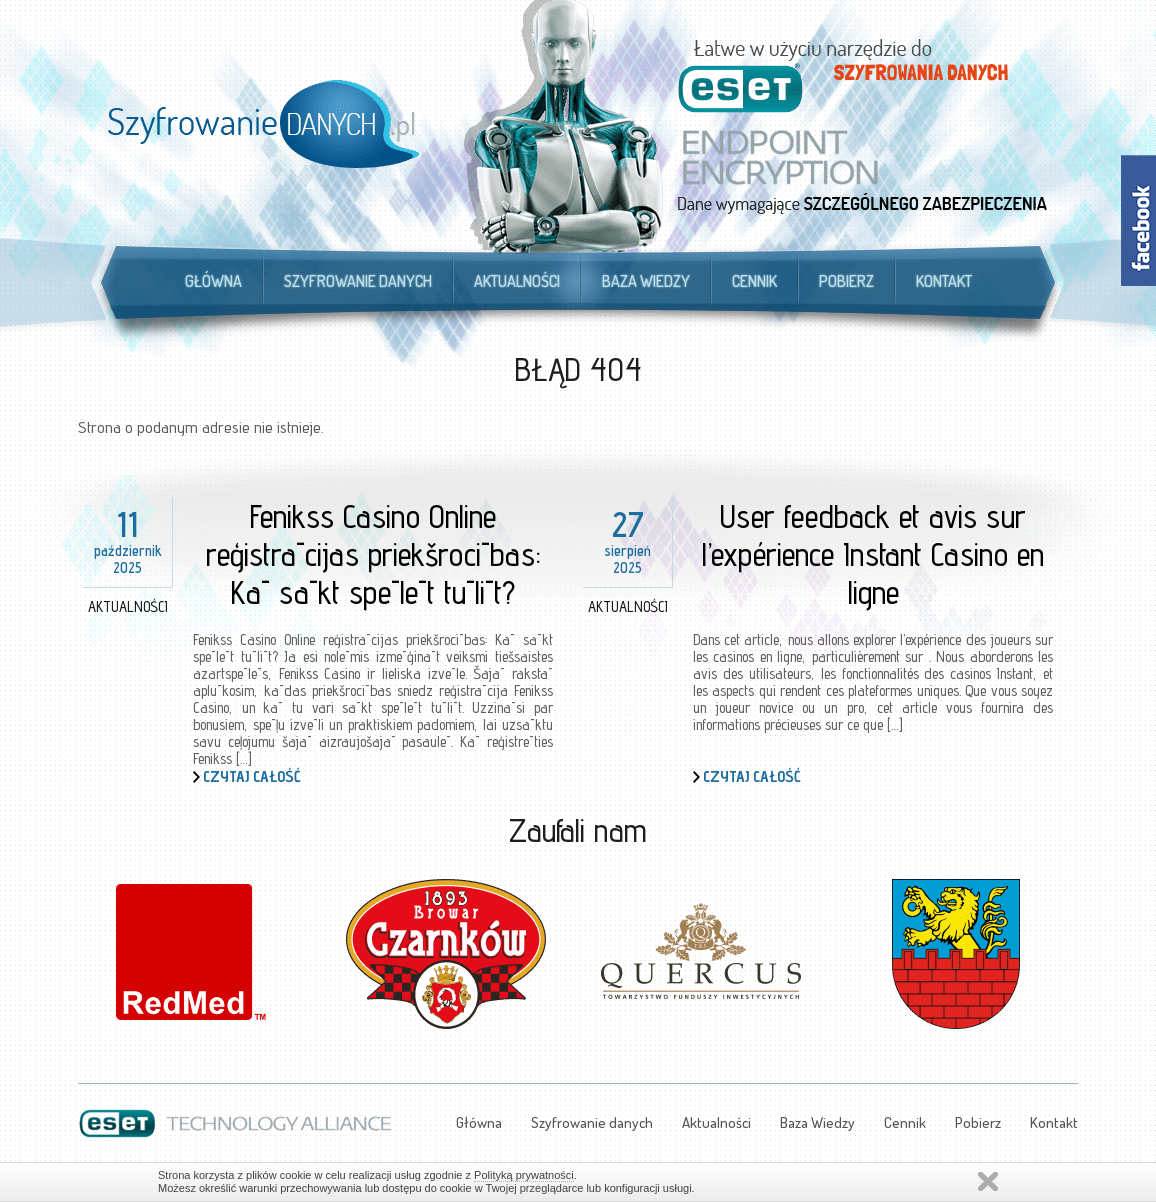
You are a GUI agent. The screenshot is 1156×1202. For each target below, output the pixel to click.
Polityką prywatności (524, 1175)
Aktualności (517, 281)
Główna (213, 281)
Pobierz (846, 281)
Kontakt (944, 281)
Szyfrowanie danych (358, 281)
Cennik (754, 281)
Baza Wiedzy (646, 281)
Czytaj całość (252, 776)
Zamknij (988, 1181)
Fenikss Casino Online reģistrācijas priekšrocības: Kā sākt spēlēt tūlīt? (373, 554)
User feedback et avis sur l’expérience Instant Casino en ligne (873, 554)
